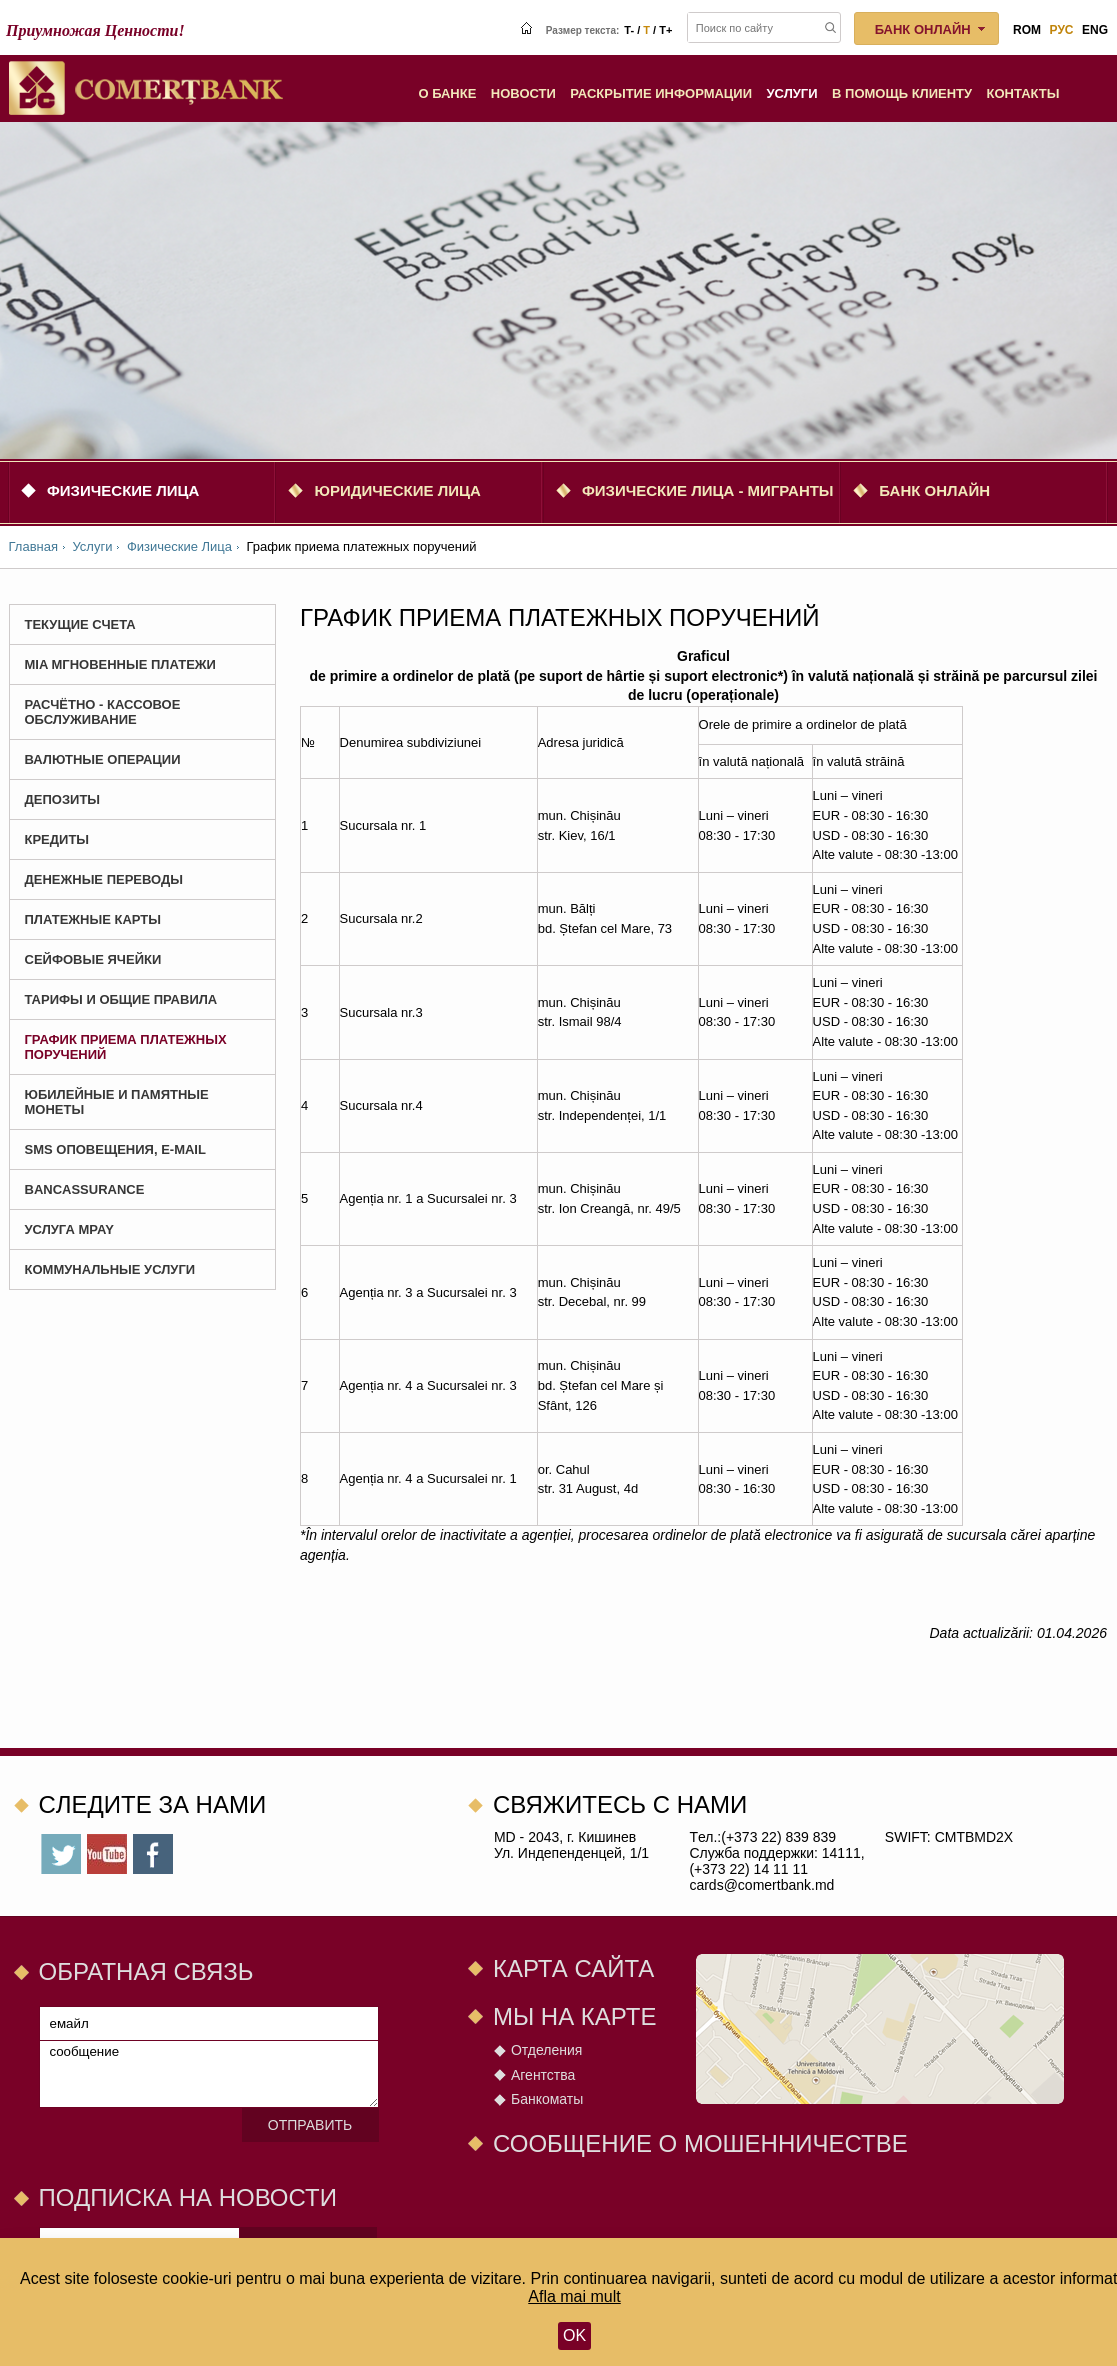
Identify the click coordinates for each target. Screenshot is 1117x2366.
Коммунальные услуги (110, 1269)
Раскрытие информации (661, 93)
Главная (33, 546)
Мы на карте (575, 2016)
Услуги (792, 93)
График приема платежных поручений (126, 1047)
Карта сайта (573, 1968)
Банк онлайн (934, 490)
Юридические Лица (397, 490)
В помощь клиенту (902, 93)
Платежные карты (93, 919)
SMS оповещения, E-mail (115, 1149)
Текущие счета (80, 624)
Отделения (546, 2050)
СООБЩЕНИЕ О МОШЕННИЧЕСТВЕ (700, 2143)
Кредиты (57, 839)
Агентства (543, 2075)
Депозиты (63, 799)
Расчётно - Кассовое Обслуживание (103, 712)
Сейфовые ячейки (93, 959)
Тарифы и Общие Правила (121, 999)
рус (1062, 30)
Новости (523, 93)
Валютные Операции (103, 759)
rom (1027, 30)
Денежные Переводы (104, 879)
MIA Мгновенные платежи (120, 664)
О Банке (447, 93)
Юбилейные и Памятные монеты (117, 1102)
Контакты (1023, 93)
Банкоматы (547, 2099)
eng (1095, 30)
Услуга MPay (69, 1229)
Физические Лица (123, 490)
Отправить (310, 2125)
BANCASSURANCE (85, 1189)
